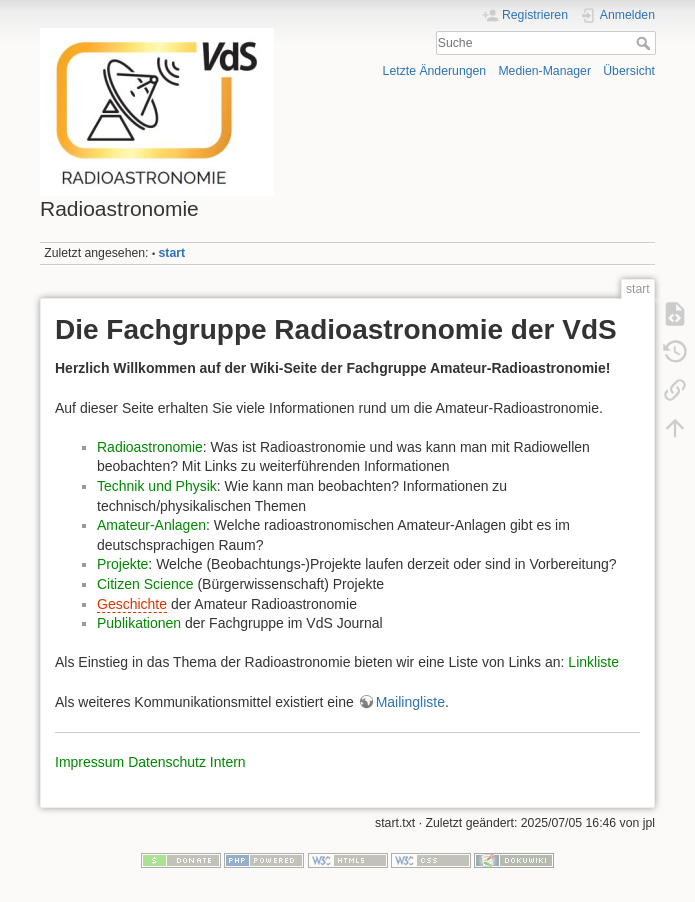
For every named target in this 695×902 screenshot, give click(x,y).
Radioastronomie (150, 447)
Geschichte (132, 604)
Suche (645, 43)
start (172, 253)
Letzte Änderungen (435, 71)
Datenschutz (167, 762)
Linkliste (593, 662)
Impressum (89, 762)
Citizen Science (145, 584)
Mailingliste (410, 702)
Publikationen (139, 623)
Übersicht (629, 71)
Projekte (122, 564)
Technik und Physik (157, 486)
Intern (228, 762)
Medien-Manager (544, 71)
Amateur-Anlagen (151, 525)
